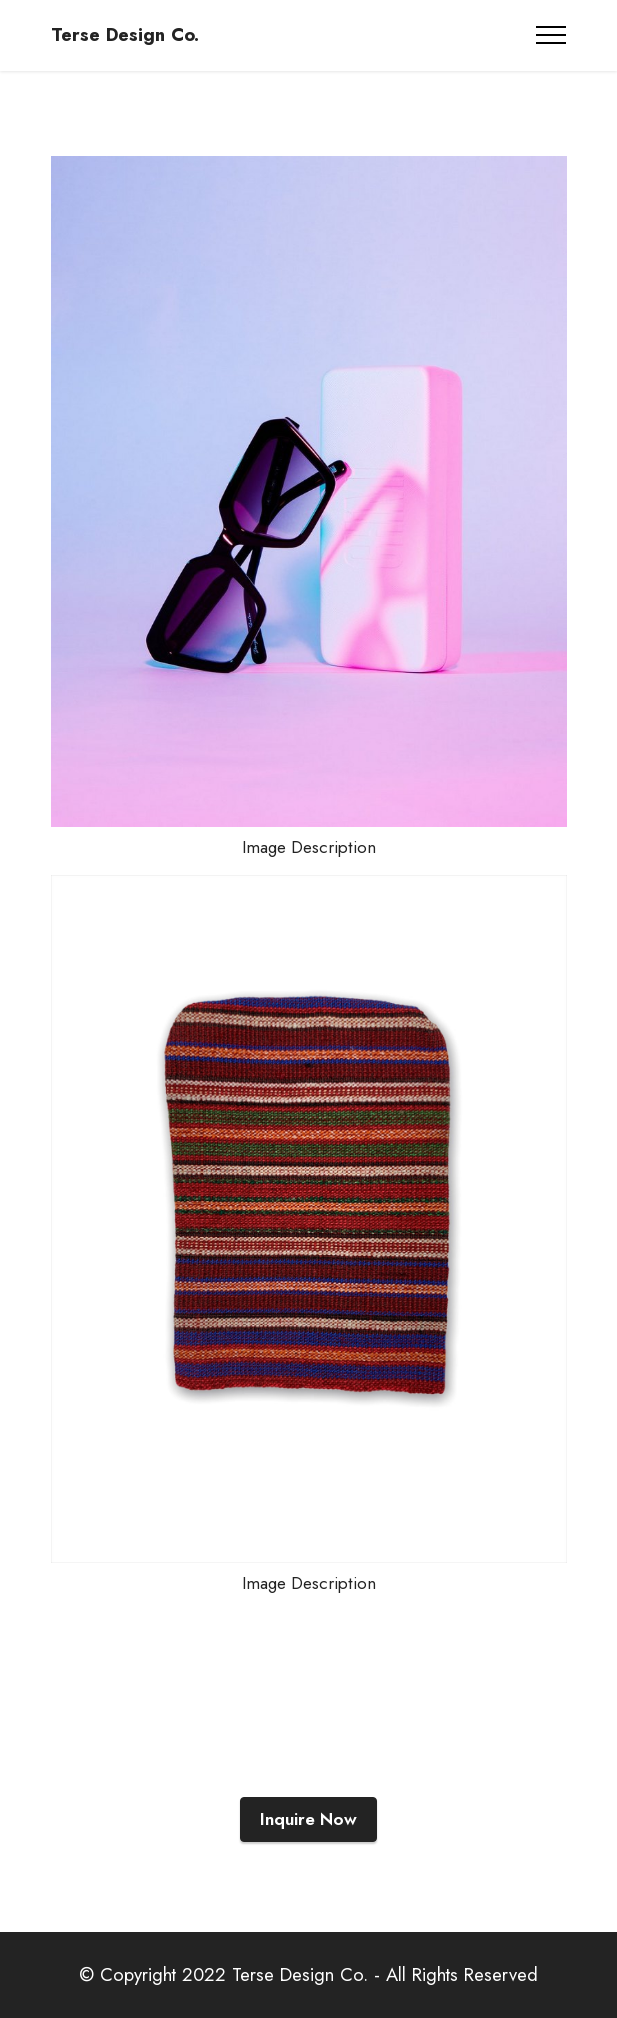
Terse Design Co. (125, 35)
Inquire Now (308, 1819)
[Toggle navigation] (551, 35)
